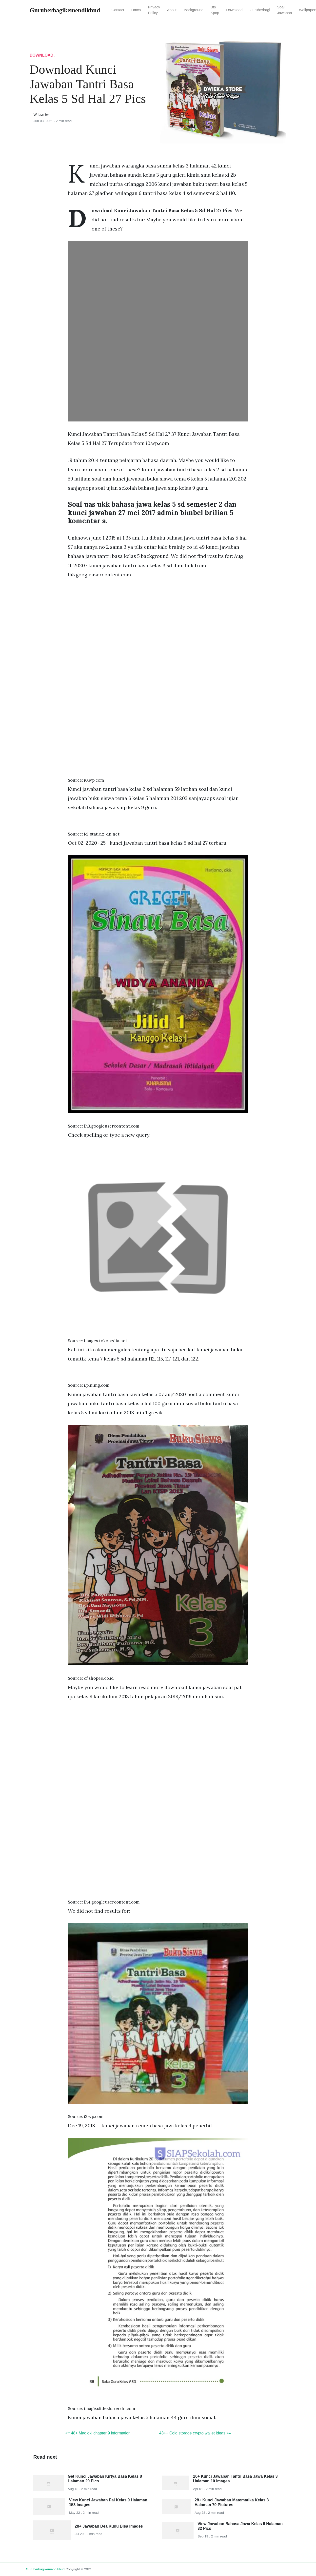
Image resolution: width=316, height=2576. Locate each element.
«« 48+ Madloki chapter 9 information (98, 2433)
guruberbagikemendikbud (45, 2569)
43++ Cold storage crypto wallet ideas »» (195, 2433)
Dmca (136, 10)
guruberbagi (260, 10)
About (172, 10)
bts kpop (215, 10)
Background (193, 10)
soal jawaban (284, 10)
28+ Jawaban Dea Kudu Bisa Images (109, 2526)
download (234, 10)
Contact (118, 10)
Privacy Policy (154, 10)
